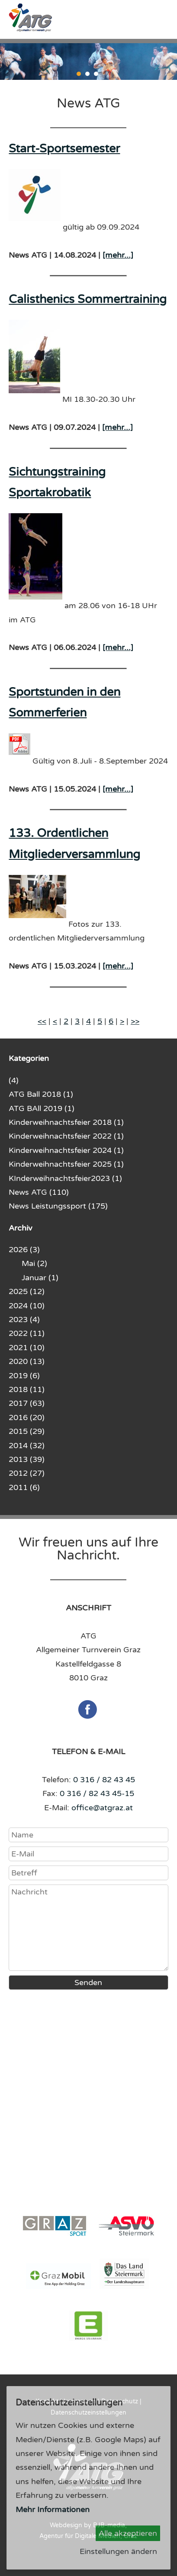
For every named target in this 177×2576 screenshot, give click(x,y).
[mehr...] (118, 255)
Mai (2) (34, 1263)
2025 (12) (27, 1291)
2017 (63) (27, 1403)
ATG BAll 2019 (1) (41, 1108)
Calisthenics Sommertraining (88, 299)
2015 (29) (27, 1431)
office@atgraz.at (102, 1807)
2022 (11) (27, 1333)
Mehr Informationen (53, 2509)
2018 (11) (27, 1389)
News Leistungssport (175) (58, 1206)
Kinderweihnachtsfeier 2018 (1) (66, 1122)
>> (135, 1021)
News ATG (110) (39, 1192)
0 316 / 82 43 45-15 (97, 1793)
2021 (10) (27, 1347)
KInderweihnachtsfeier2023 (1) (65, 1178)
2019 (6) (24, 1375)
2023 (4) (24, 1319)
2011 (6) (24, 1487)
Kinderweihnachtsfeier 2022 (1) (66, 1136)
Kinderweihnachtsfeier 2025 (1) (66, 1164)
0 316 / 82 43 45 (104, 1779)
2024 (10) (27, 1305)
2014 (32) (27, 1445)
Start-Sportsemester (64, 149)
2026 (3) (24, 1249)
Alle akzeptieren (128, 2533)
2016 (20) (27, 1417)
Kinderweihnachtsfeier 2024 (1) (66, 1150)
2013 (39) (27, 1459)
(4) (14, 1080)
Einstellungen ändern (118, 2551)
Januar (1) (40, 1277)
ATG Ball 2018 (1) (41, 1094)
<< (42, 1021)
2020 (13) (27, 1361)
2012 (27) (27, 1473)
